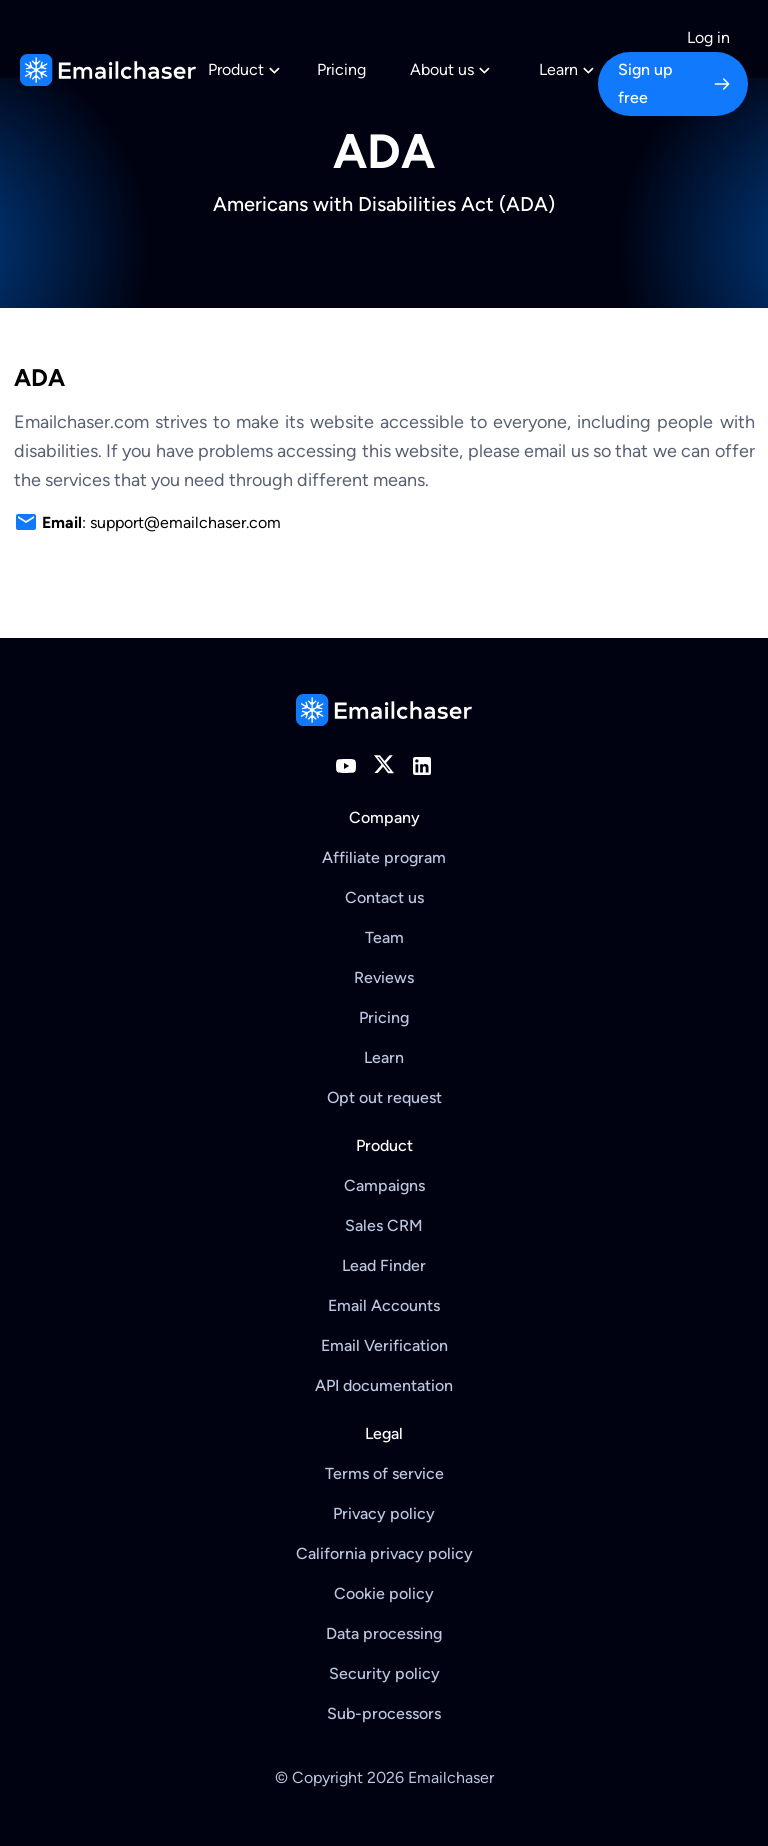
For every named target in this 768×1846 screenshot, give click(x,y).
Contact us (384, 897)
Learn (384, 1057)
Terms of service (384, 1473)
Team (384, 937)
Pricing (341, 69)
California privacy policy (384, 1553)
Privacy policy (384, 1513)
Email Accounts (384, 1305)
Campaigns (384, 1185)
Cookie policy (384, 1593)
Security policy (384, 1673)
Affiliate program (384, 857)
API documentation (384, 1385)
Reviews (384, 977)
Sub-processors (384, 1713)
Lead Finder (384, 1265)
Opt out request (384, 1097)
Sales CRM (384, 1225)
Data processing (384, 1633)
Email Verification (384, 1345)
